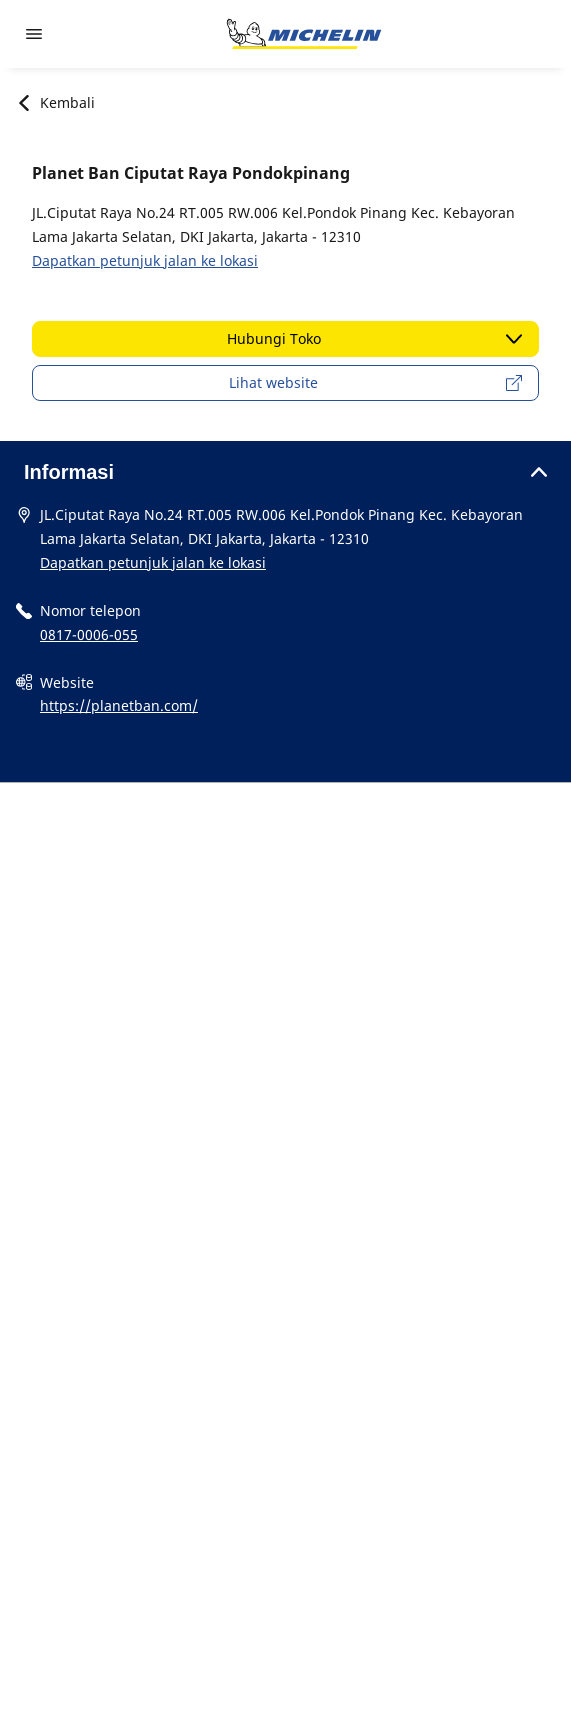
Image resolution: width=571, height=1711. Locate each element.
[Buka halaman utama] (304, 34)
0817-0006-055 (89, 634)
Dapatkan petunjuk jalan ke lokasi (145, 260)
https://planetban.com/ (119, 705)
